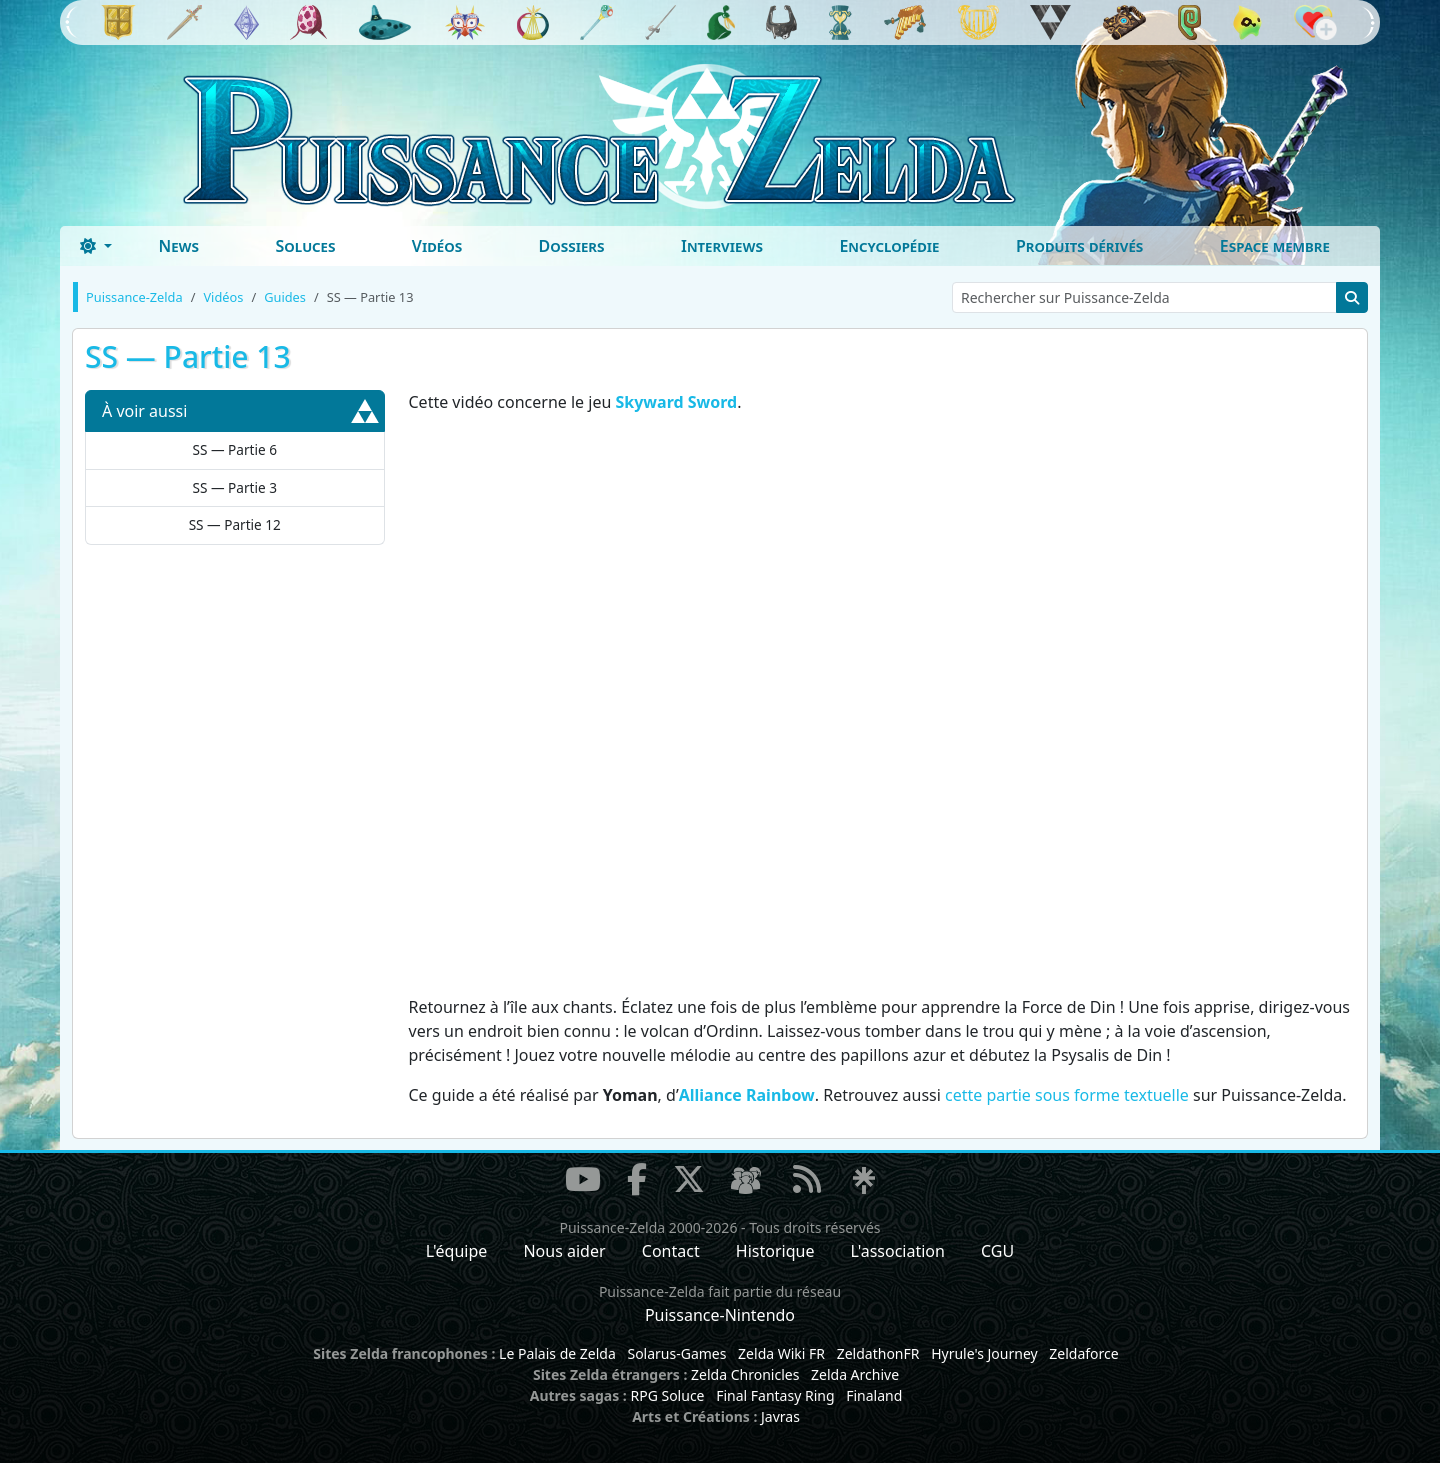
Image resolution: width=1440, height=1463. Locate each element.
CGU (997, 1251)
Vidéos (437, 246)
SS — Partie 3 (235, 487)
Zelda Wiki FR (781, 1353)
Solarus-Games (676, 1353)
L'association (898, 1251)
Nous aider (564, 1251)
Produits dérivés (1079, 246)
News (178, 246)
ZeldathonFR (878, 1353)
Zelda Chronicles (745, 1374)
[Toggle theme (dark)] (96, 246)
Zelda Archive (855, 1374)
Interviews (722, 246)
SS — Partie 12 (235, 524)
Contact (671, 1251)
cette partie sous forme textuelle (1067, 1095)
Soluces (305, 246)
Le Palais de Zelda (557, 1353)
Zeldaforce (1083, 1353)
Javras (780, 1416)
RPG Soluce (667, 1395)
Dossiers (572, 246)
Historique (775, 1251)
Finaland (874, 1395)
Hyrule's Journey (984, 1353)
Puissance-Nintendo (720, 1315)
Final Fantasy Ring (775, 1395)
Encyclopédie (889, 246)
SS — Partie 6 (235, 449)
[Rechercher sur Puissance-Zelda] (1144, 297)
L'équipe (457, 1251)
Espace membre (1275, 246)
